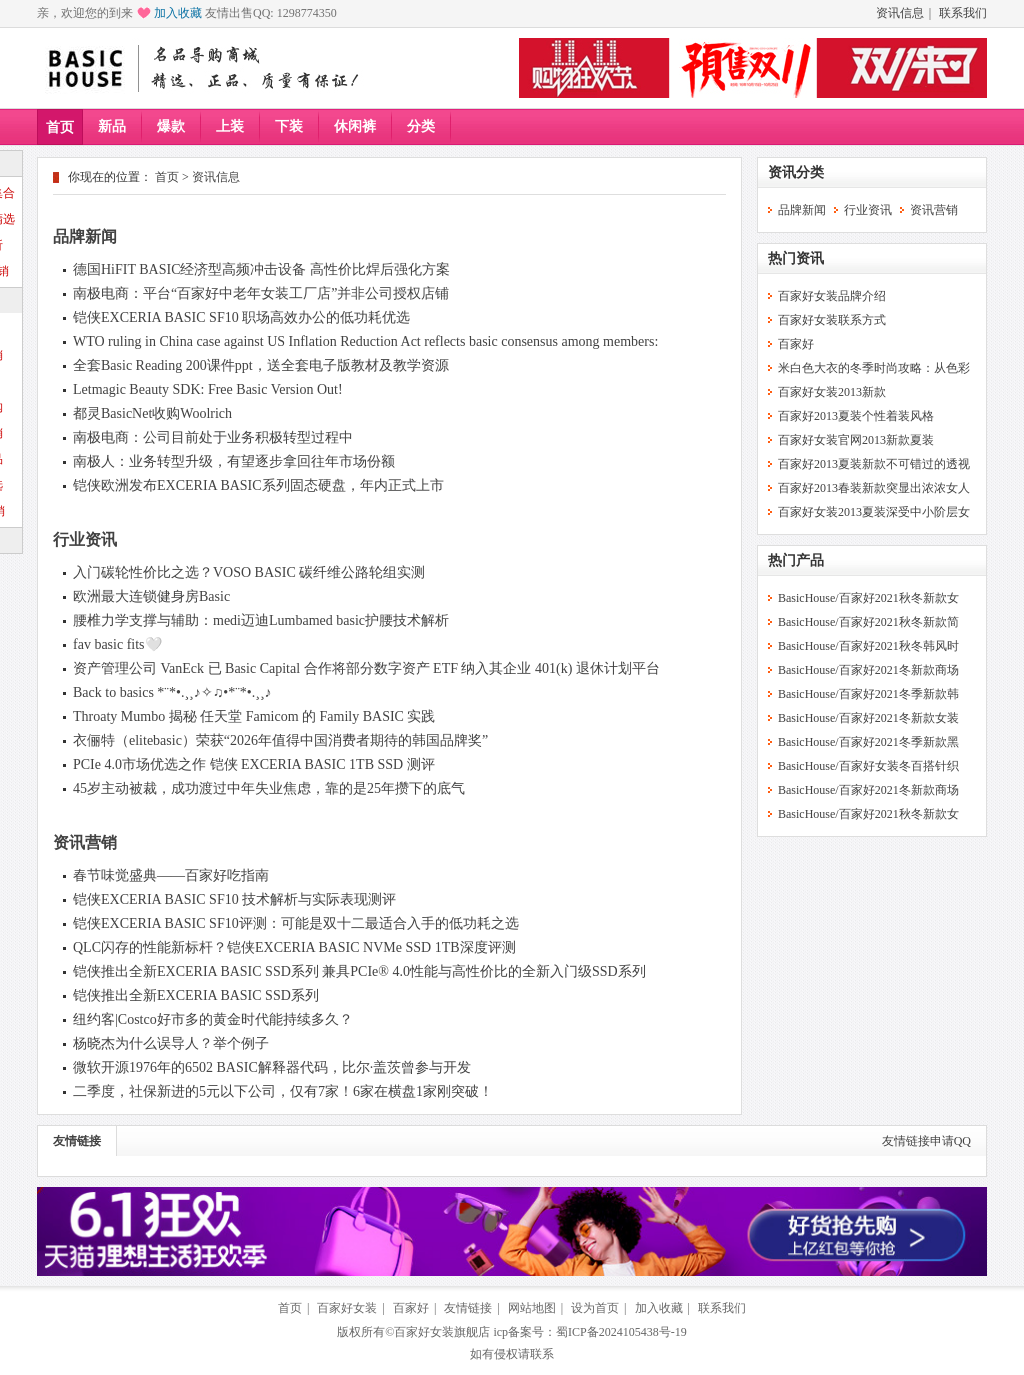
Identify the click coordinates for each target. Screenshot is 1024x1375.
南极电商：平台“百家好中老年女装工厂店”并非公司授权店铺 (261, 293)
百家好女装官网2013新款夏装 (856, 440)
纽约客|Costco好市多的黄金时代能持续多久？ (213, 1019)
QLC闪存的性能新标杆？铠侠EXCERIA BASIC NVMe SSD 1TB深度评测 (294, 947)
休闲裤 (355, 126)
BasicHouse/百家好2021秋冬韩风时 (868, 646)
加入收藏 (178, 13)
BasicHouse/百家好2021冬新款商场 (868, 670)
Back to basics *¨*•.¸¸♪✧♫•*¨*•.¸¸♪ (172, 692)
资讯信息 (900, 13)
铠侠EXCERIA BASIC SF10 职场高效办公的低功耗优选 (241, 317)
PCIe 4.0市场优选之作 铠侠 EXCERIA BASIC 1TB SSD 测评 (254, 764)
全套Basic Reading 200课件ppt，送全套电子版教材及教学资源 (261, 365)
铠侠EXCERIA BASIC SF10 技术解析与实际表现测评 (234, 899)
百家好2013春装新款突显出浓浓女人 (874, 488)
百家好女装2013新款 (832, 392)
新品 (112, 126)
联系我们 (963, 13)
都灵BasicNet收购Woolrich (152, 413)
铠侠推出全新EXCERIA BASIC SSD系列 (196, 995)
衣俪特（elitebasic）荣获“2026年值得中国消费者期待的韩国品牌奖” (280, 740)
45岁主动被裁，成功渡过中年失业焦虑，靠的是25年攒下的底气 (269, 788)
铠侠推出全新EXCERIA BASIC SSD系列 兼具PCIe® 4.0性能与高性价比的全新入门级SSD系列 (359, 971)
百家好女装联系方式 (832, 320)
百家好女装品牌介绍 (832, 296)
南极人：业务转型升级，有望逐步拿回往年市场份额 (234, 461)
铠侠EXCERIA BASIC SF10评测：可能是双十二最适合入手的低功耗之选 (296, 923)
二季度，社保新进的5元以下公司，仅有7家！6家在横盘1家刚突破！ (283, 1091)
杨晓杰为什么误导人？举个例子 (171, 1043)
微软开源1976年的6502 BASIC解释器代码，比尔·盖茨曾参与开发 (272, 1067)
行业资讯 (85, 539)
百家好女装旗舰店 (442, 1332)
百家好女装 (347, 1308)
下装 (289, 126)
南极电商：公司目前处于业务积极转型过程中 (213, 437)
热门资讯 (796, 258)
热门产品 (796, 560)
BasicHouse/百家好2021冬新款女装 (868, 718)
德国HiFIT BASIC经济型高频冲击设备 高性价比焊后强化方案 (261, 269)
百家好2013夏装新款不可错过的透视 (874, 464)
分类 (421, 126)
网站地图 (532, 1308)
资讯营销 (85, 842)
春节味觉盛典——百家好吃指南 (171, 875)
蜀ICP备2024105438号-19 (621, 1332)
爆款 (171, 126)
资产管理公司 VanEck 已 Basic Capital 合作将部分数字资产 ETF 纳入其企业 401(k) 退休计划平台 (366, 668)
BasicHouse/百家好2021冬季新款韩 (868, 694)
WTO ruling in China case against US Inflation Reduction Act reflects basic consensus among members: (365, 341)
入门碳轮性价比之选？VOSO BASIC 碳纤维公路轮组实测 (249, 572)
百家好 (796, 344)
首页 (60, 127)
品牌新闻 (85, 236)
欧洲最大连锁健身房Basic (151, 596)
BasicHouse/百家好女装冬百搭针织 (868, 766)
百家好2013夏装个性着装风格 (856, 416)
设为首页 (595, 1308)
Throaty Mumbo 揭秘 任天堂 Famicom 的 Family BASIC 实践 (254, 716)
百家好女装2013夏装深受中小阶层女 (874, 512)
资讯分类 (796, 172)
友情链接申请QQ (926, 1141)
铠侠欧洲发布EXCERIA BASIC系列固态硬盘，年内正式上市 (258, 485)
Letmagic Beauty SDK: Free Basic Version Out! (208, 389)
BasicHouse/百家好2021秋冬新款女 (868, 598)
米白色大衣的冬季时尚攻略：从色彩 (874, 368)
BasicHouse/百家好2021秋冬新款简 (868, 622)
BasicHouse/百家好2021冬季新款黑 (868, 742)
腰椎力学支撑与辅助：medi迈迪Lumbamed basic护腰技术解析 (261, 620)
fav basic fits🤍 (117, 644)
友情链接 (77, 1141)
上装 (230, 126)
